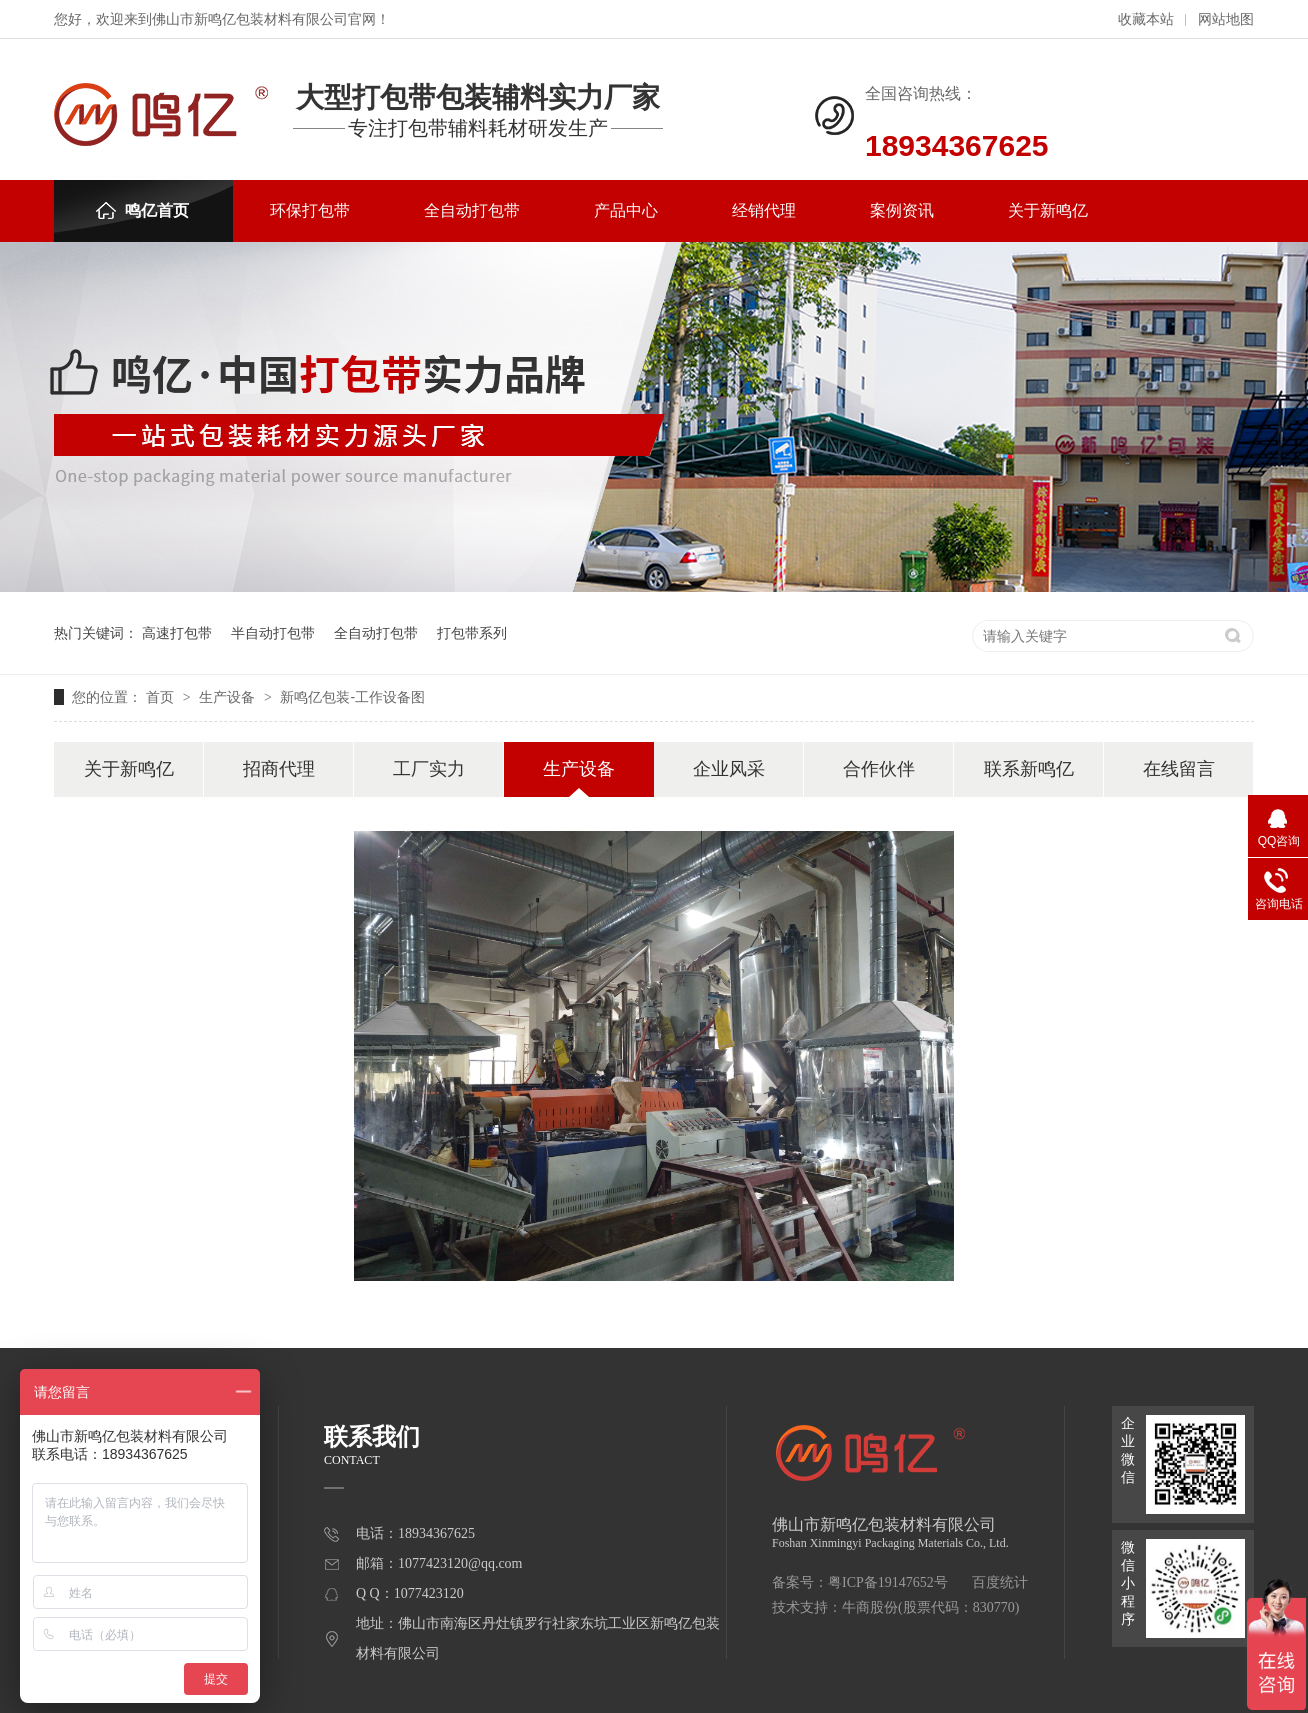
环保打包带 (310, 210)
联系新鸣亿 (1029, 769)
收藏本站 (1146, 19)
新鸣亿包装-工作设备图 (352, 697)
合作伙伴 (879, 769)
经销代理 (764, 210)
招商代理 (279, 769)
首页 (162, 697)
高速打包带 (177, 633)
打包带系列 (472, 633)
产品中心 (626, 210)
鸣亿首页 (142, 210)
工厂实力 (429, 769)
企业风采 (729, 769)
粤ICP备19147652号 (888, 1582)
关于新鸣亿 (1048, 210)
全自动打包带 (472, 210)
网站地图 (1226, 19)
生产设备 (229, 697)
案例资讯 (902, 210)
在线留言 (1179, 769)
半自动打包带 (273, 633)
